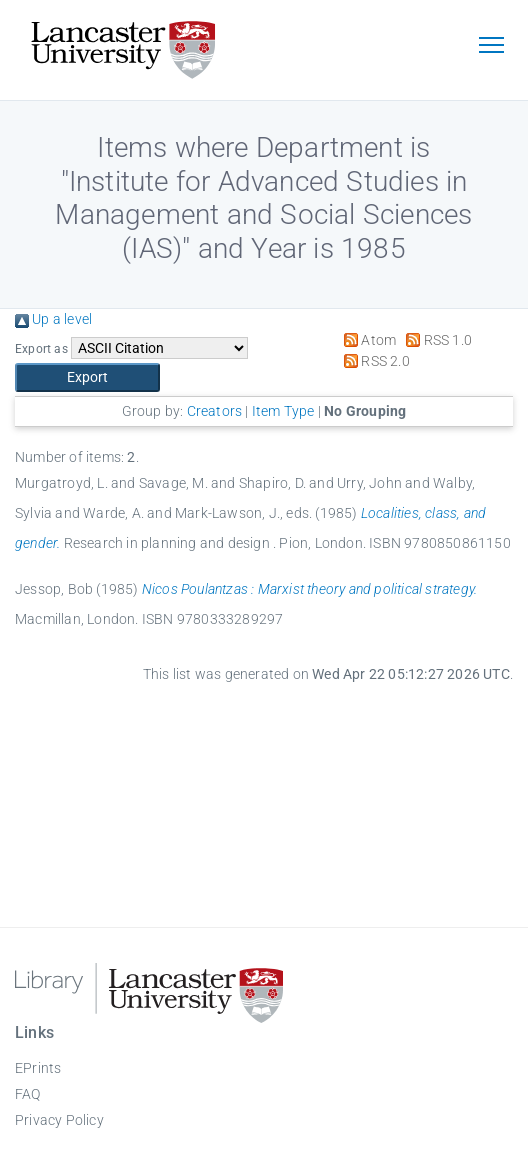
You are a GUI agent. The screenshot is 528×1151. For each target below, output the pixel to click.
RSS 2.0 (373, 361)
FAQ (28, 1094)
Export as (41, 349)
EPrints (38, 1068)
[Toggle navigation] (491, 47)
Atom (366, 340)
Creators (215, 411)
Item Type (283, 411)
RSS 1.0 (435, 340)
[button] (87, 377)
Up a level (53, 319)
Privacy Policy (59, 1120)
